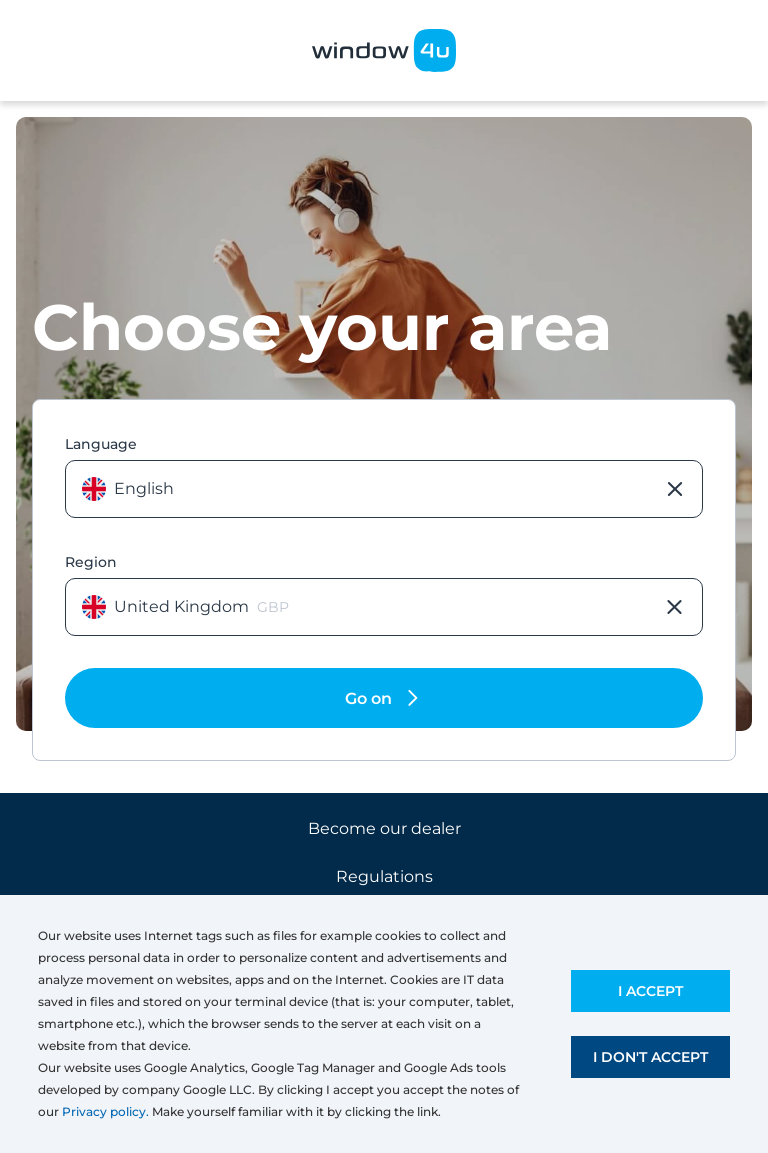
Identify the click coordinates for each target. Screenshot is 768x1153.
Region (91, 562)
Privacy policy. (105, 1111)
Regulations (384, 876)
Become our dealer (384, 828)
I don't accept (650, 1057)
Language (101, 444)
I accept (650, 991)
